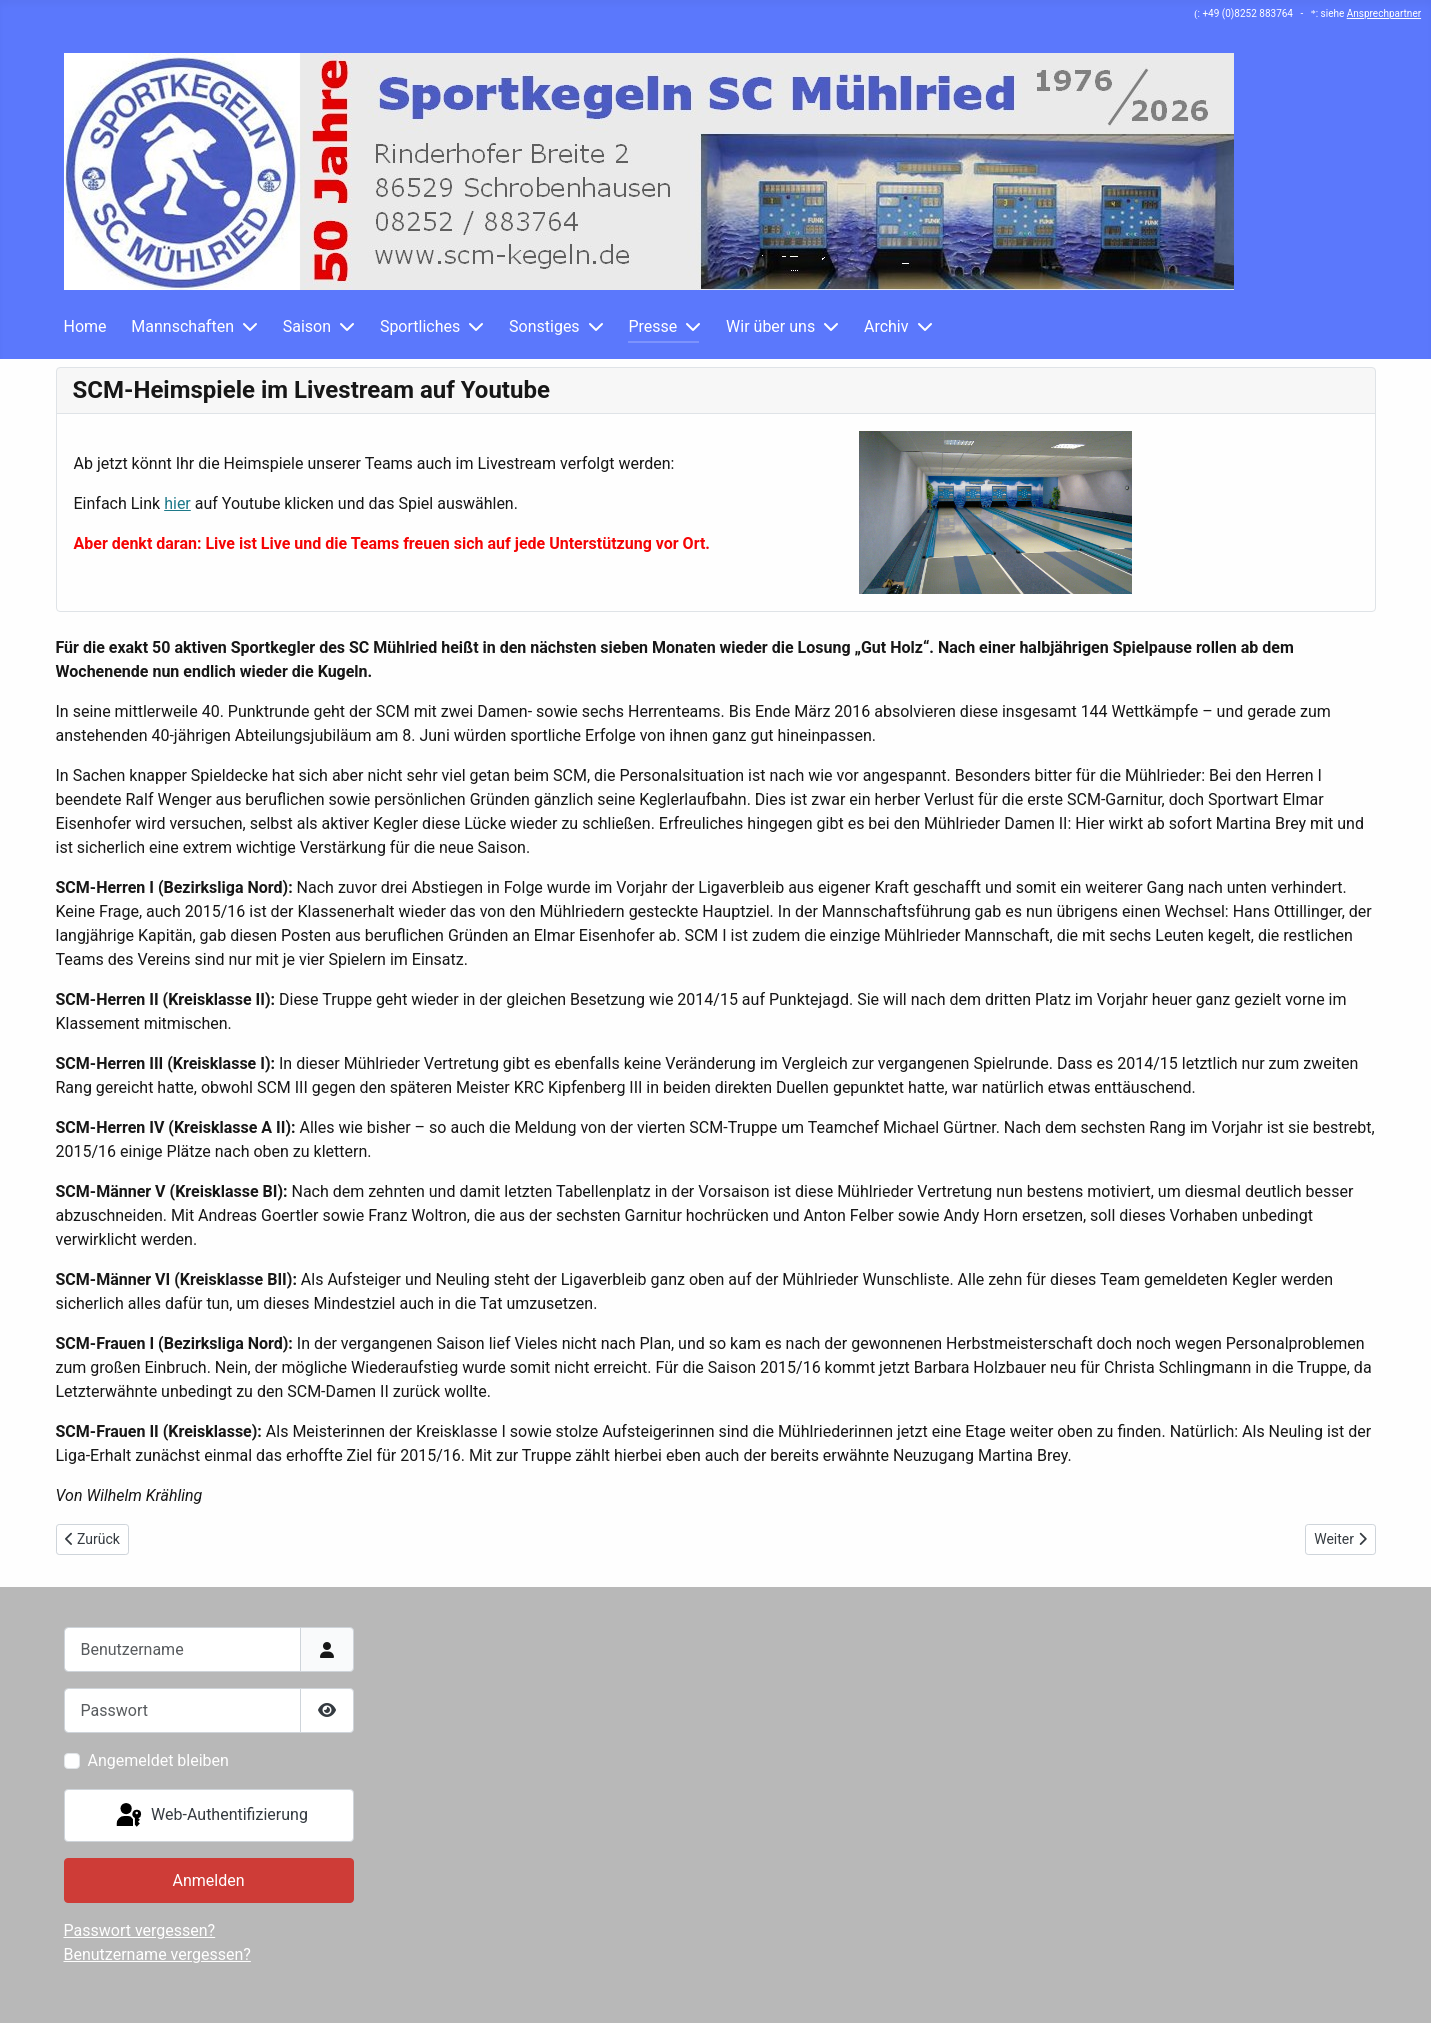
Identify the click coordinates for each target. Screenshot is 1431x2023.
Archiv (886, 326)
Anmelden (208, 1880)
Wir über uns (770, 326)
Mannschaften (182, 326)
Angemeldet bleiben (158, 1760)
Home (85, 326)
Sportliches (420, 326)
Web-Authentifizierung (210, 1816)
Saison (307, 326)
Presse (652, 326)
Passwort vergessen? (140, 1930)
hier (177, 503)
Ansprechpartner (1384, 13)
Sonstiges (544, 326)
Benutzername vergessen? (157, 1954)
